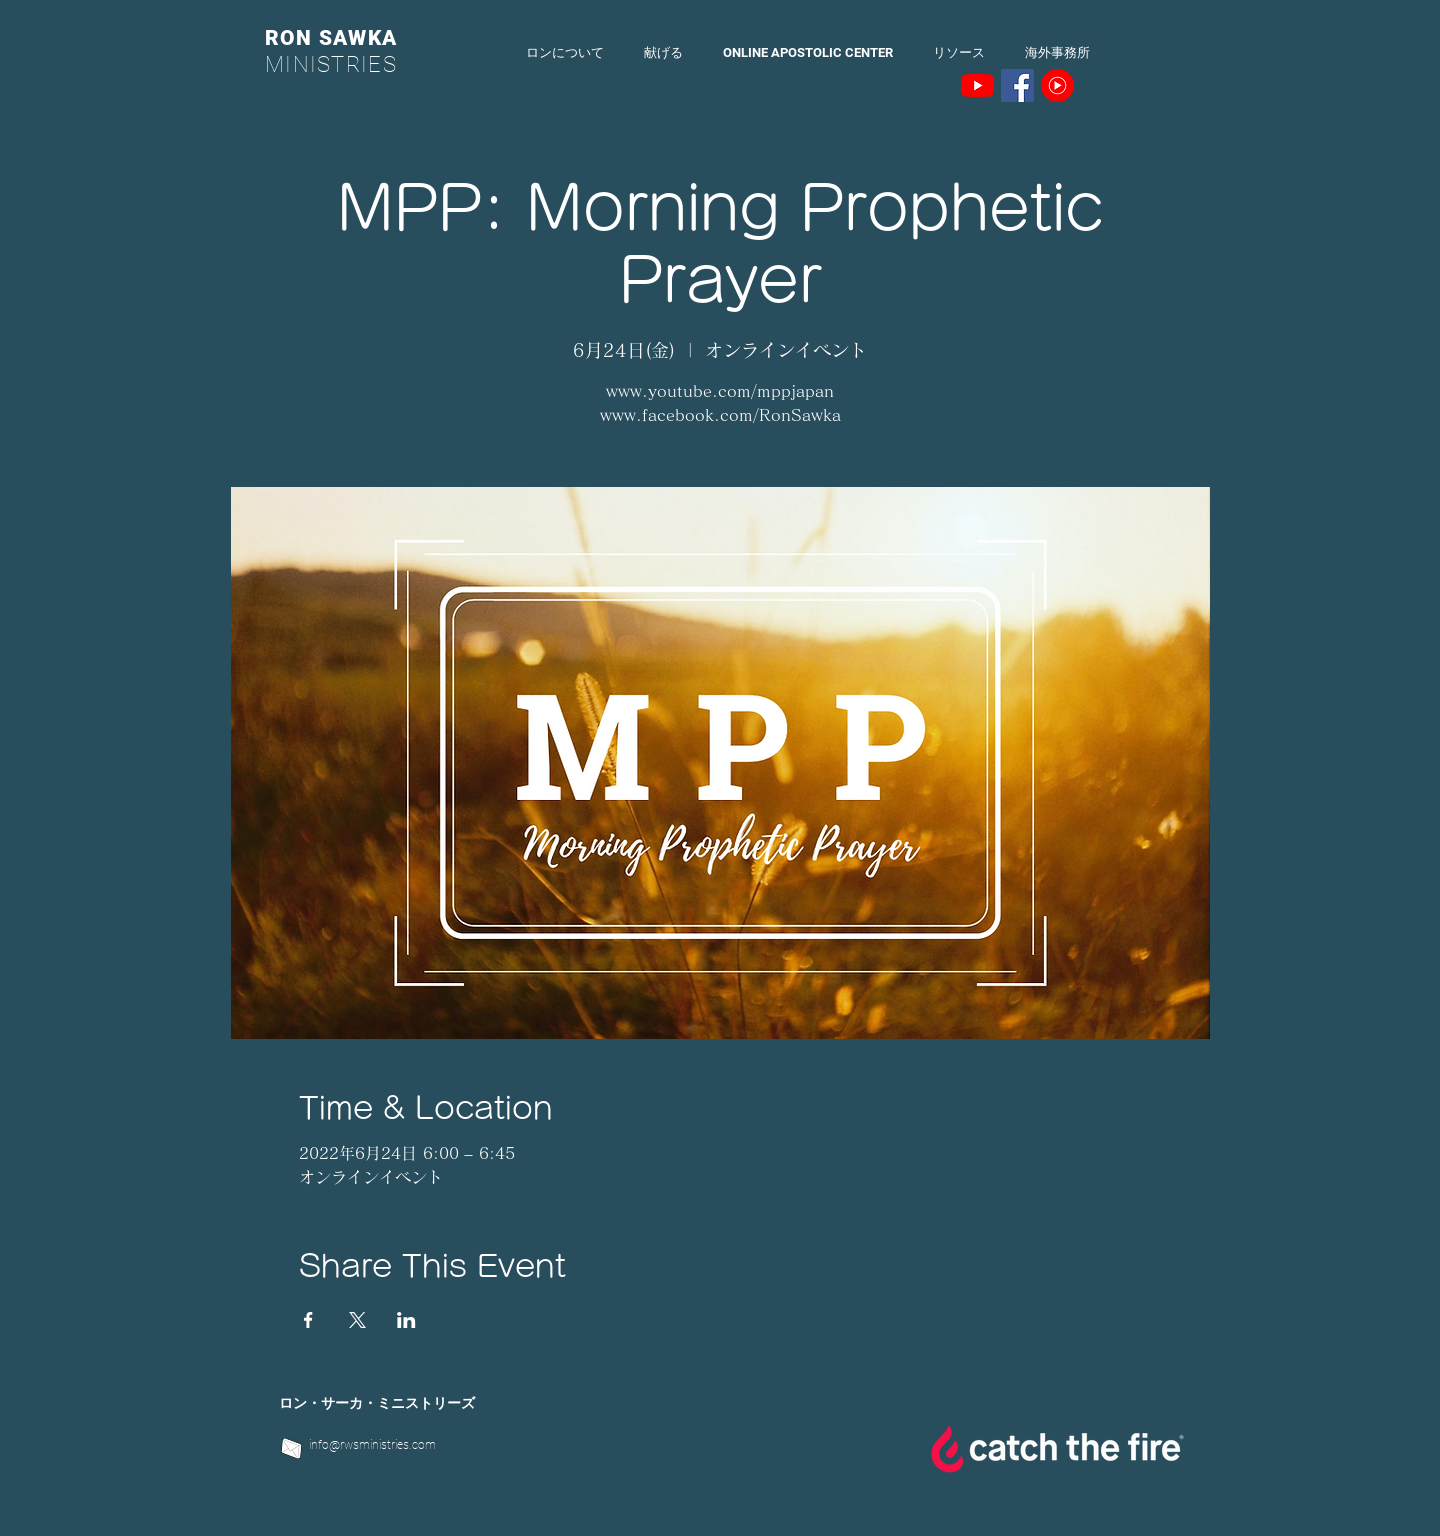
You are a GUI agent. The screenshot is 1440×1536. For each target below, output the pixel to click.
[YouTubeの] (977, 85)
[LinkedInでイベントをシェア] (406, 1320)
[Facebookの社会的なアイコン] (1017, 85)
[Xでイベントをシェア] (357, 1320)
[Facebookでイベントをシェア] (308, 1320)
